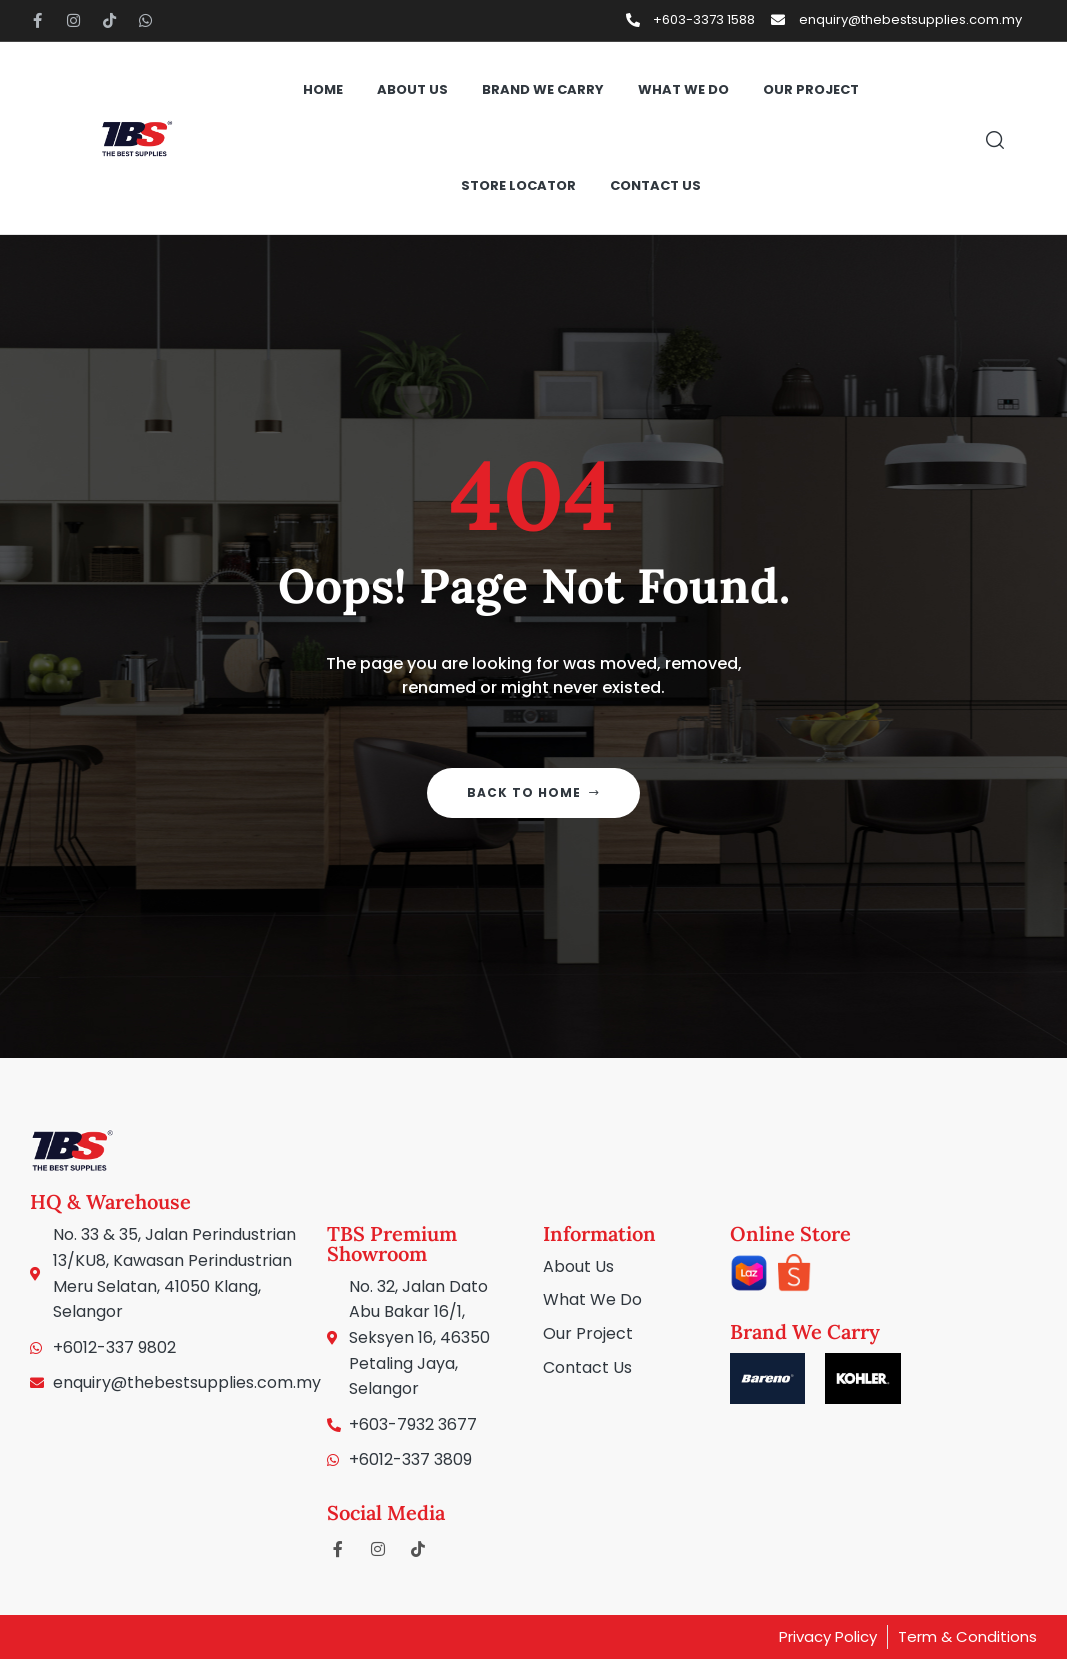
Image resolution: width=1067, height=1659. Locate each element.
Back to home (533, 792)
